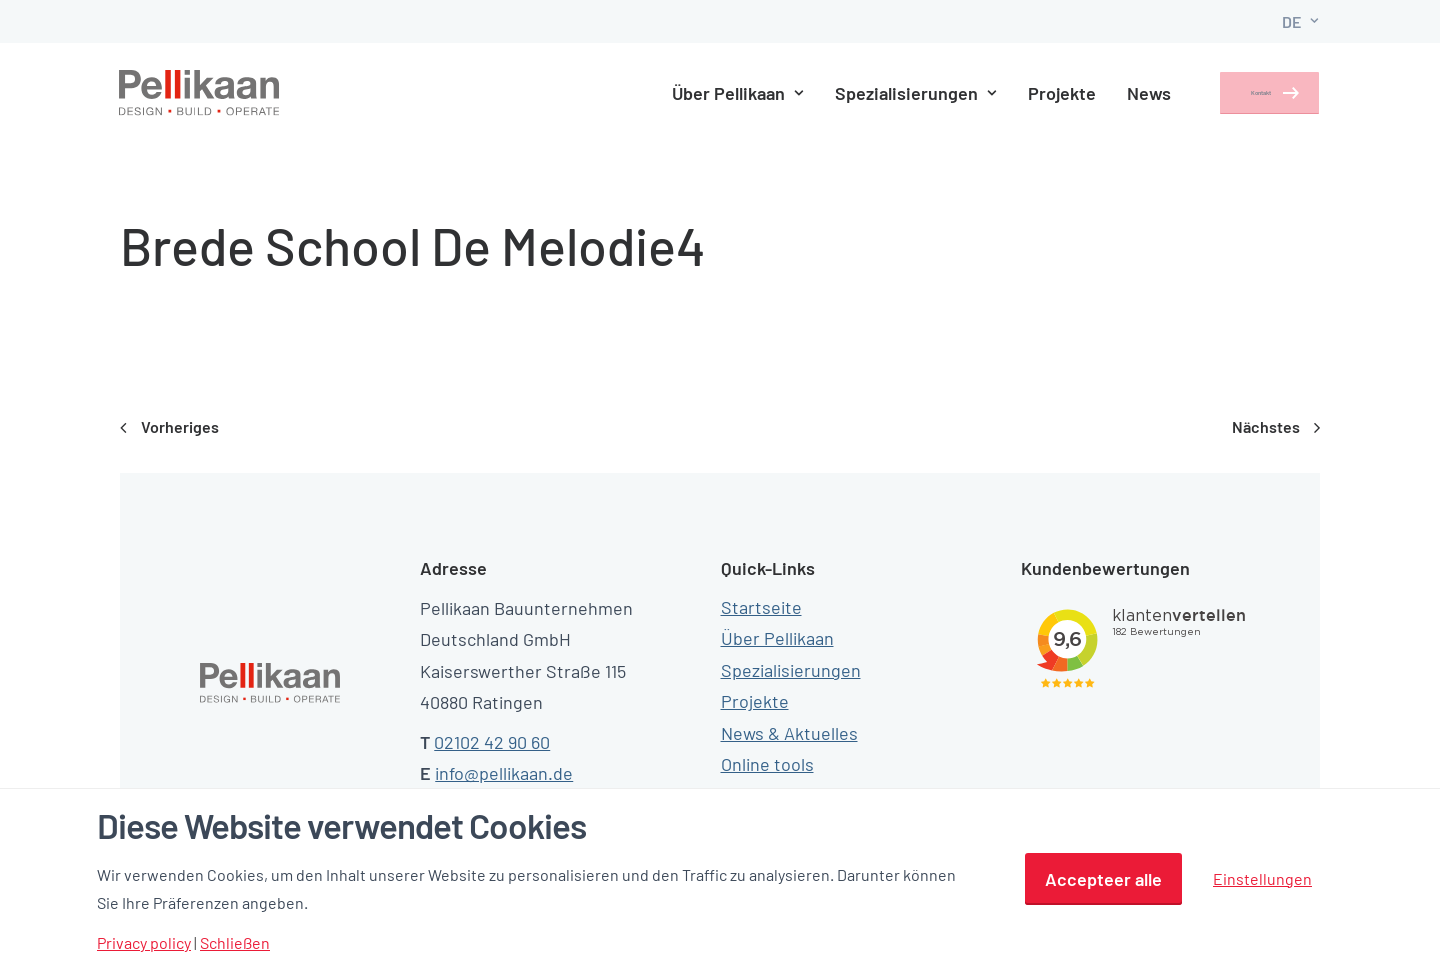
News (1118, 93)
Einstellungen (1262, 878)
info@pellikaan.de (504, 773)
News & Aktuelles (789, 733)
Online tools (767, 764)
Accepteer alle (1103, 879)
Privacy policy (144, 943)
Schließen (235, 943)
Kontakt (1240, 93)
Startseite (761, 607)
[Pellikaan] (200, 93)
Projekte (1031, 93)
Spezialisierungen (885, 93)
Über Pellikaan (707, 93)
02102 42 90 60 (492, 742)
